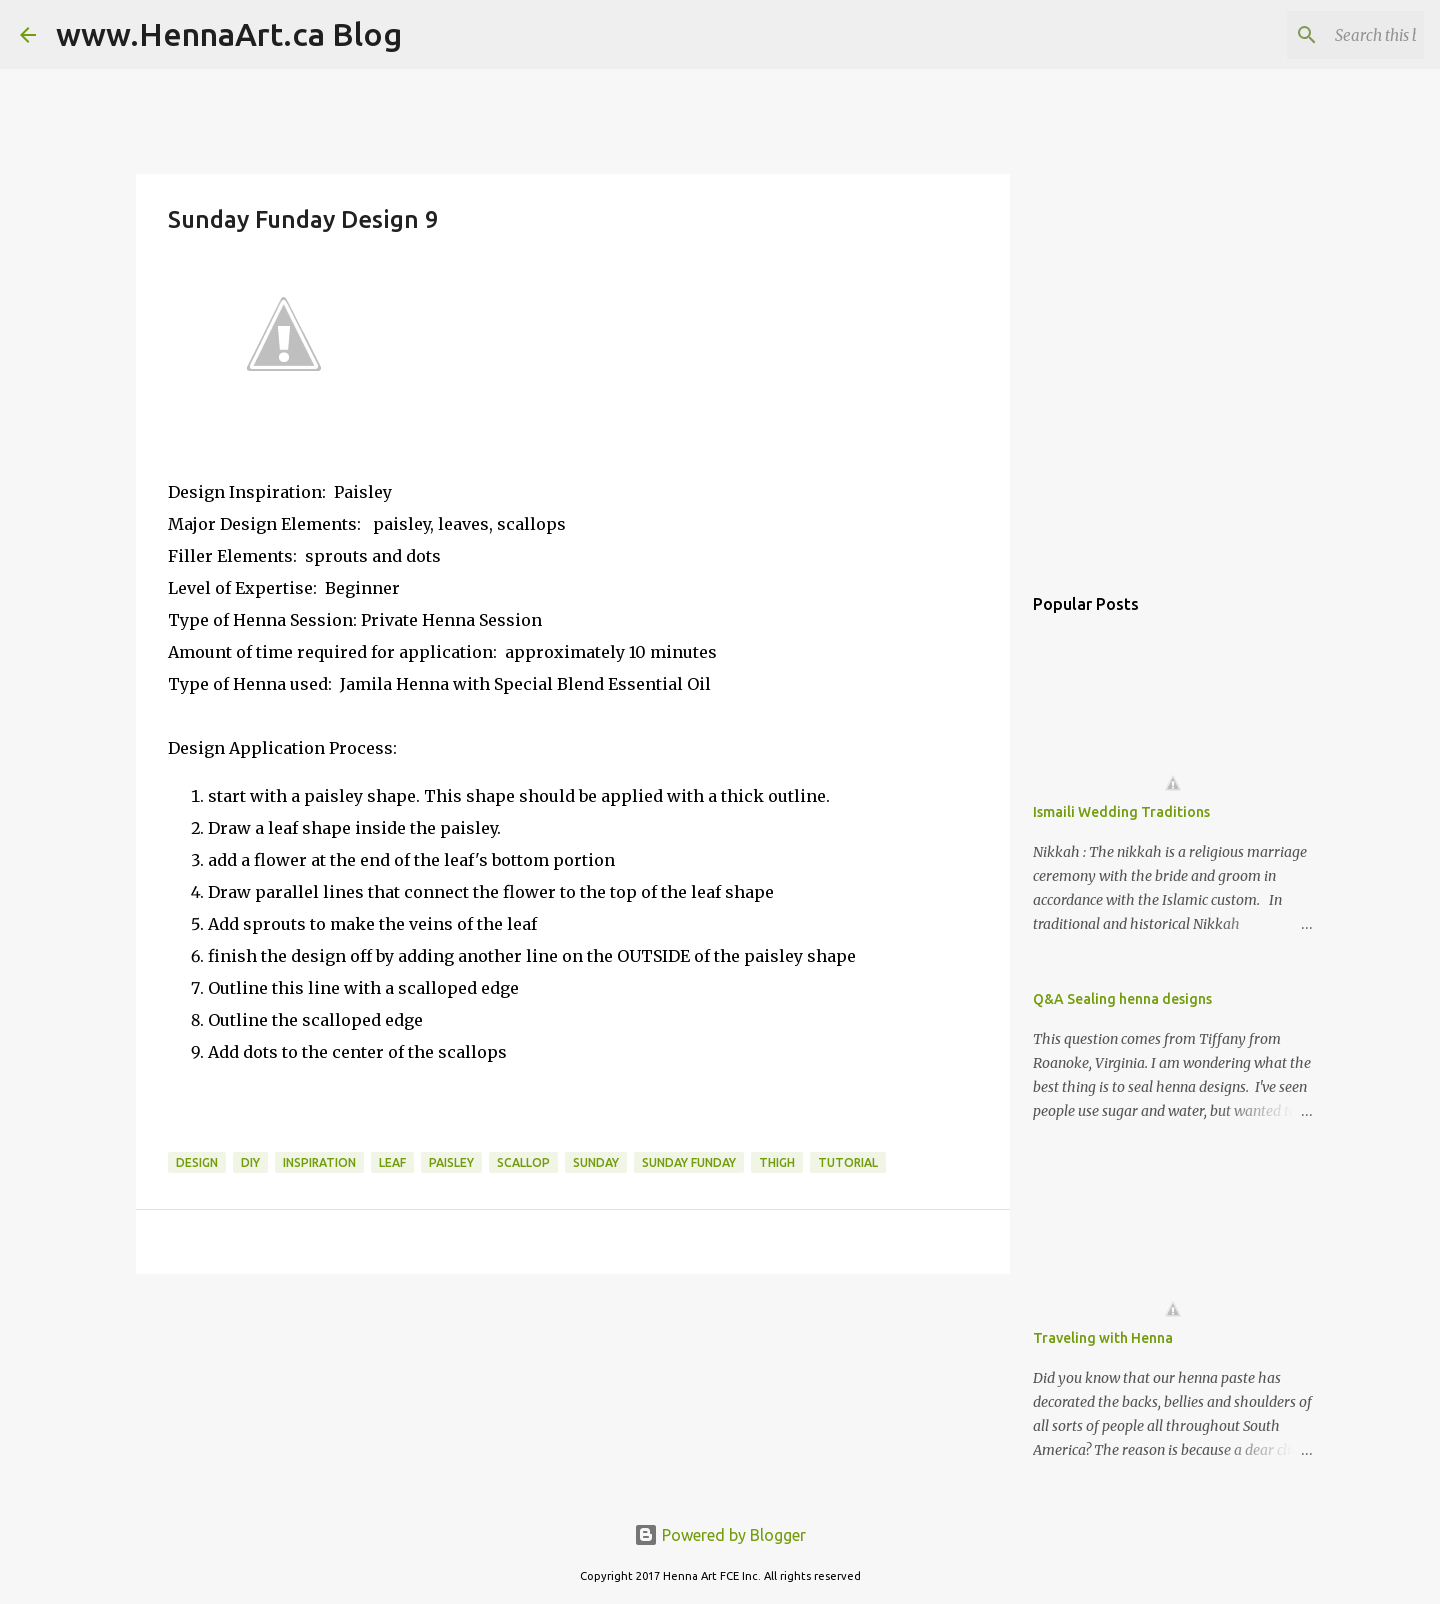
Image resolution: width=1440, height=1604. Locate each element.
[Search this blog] (1319, 35)
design (197, 1162)
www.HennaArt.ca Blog (229, 34)
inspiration (319, 1162)
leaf (392, 1162)
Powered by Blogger (720, 1535)
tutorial (848, 1162)
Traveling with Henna (1103, 1338)
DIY (250, 1162)
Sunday (596, 1162)
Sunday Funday (689, 1162)
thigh (777, 1162)
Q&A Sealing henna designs (1122, 999)
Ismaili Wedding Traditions (1121, 812)
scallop (523, 1162)
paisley (451, 1162)
